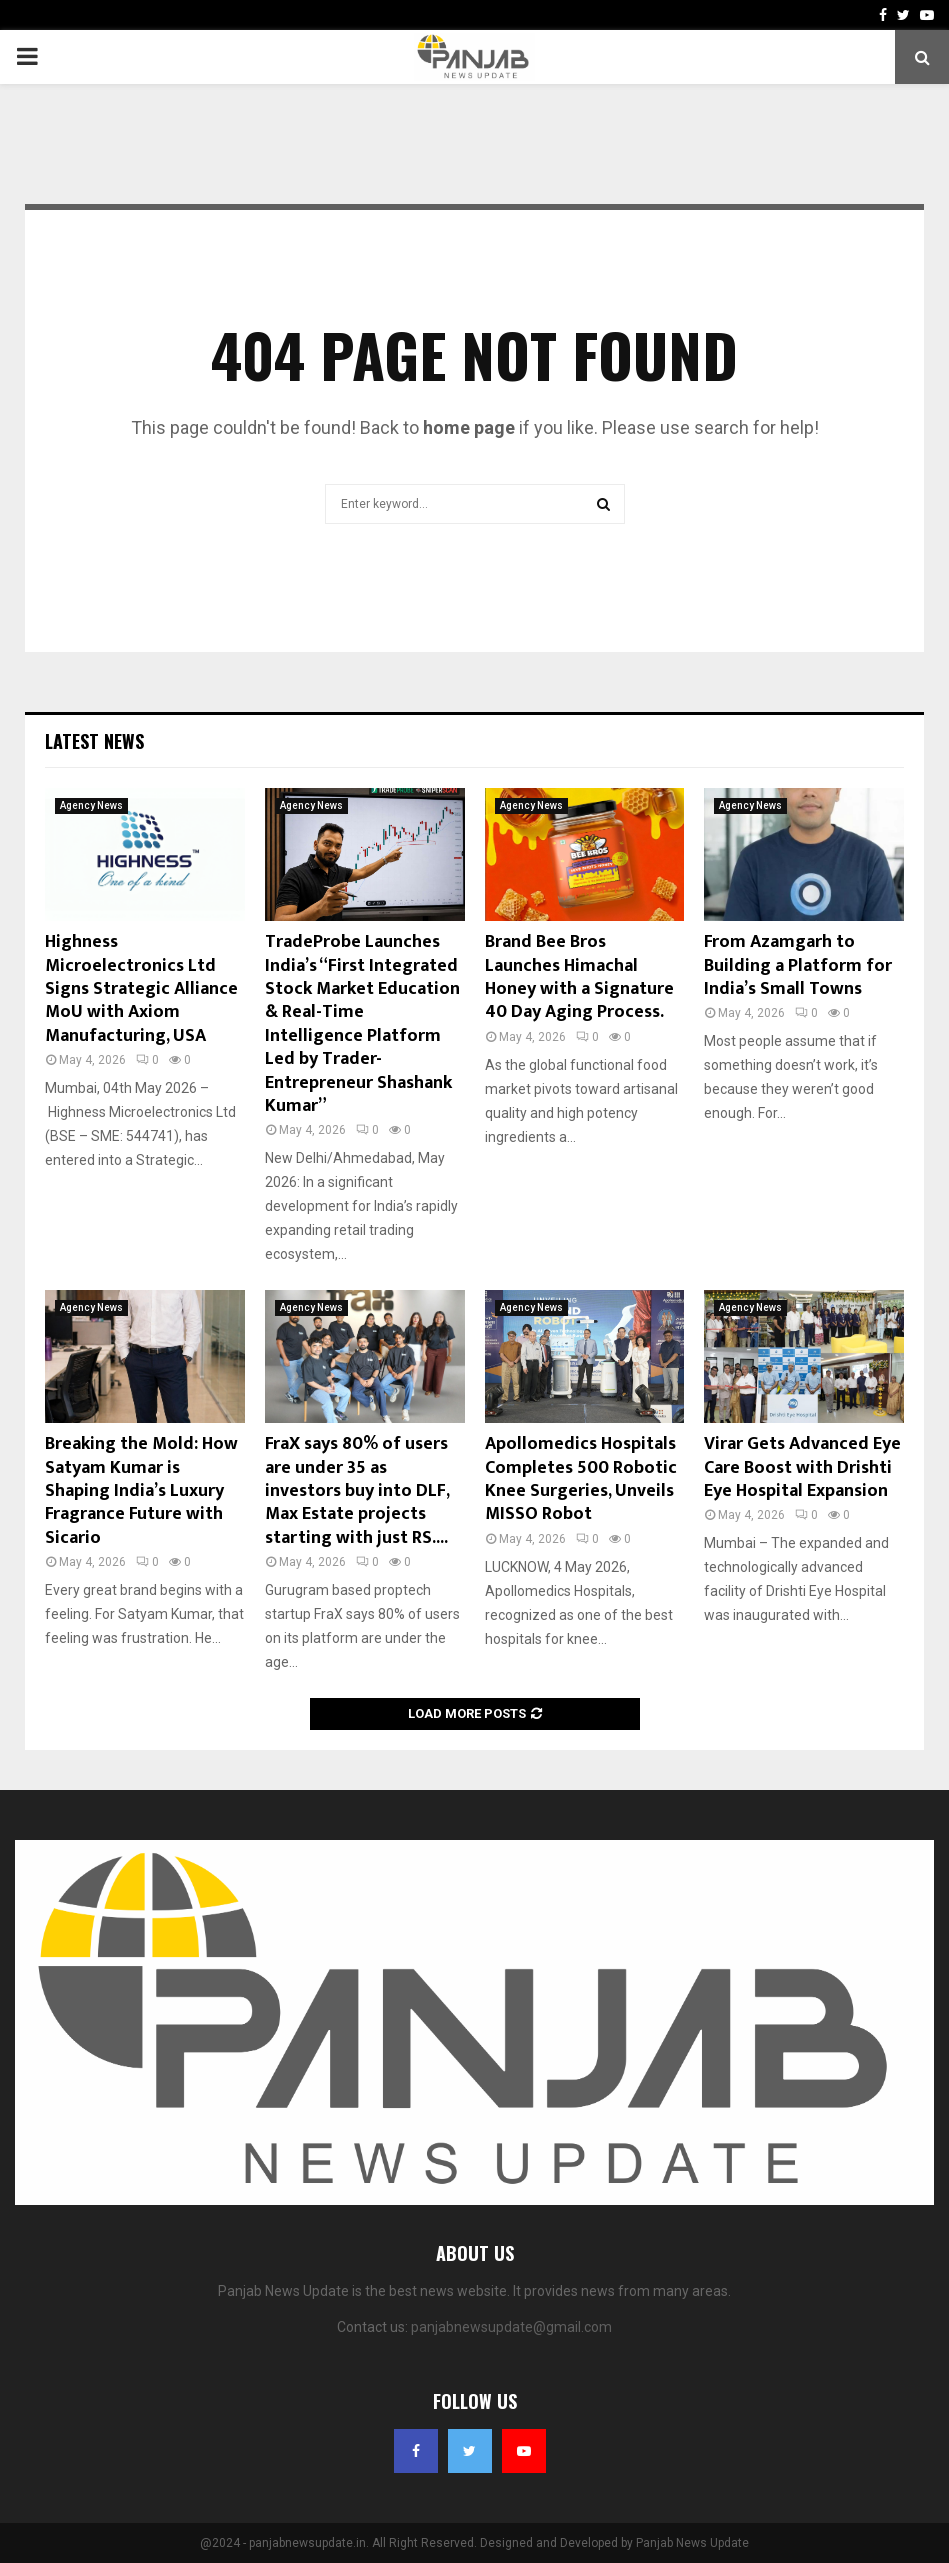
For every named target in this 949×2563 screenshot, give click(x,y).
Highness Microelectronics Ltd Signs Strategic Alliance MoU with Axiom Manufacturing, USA (141, 989)
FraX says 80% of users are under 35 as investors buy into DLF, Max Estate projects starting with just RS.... (357, 1491)
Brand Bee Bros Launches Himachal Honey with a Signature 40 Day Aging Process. (579, 977)
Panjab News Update (692, 2543)
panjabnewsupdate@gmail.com (511, 2327)
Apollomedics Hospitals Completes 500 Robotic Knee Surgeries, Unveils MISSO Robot (581, 1479)
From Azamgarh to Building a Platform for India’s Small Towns (798, 965)
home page (469, 427)
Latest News (94, 741)
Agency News (91, 805)
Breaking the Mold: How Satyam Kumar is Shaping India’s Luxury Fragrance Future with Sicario (141, 1491)
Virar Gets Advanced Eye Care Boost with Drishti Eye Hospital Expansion (802, 1467)
